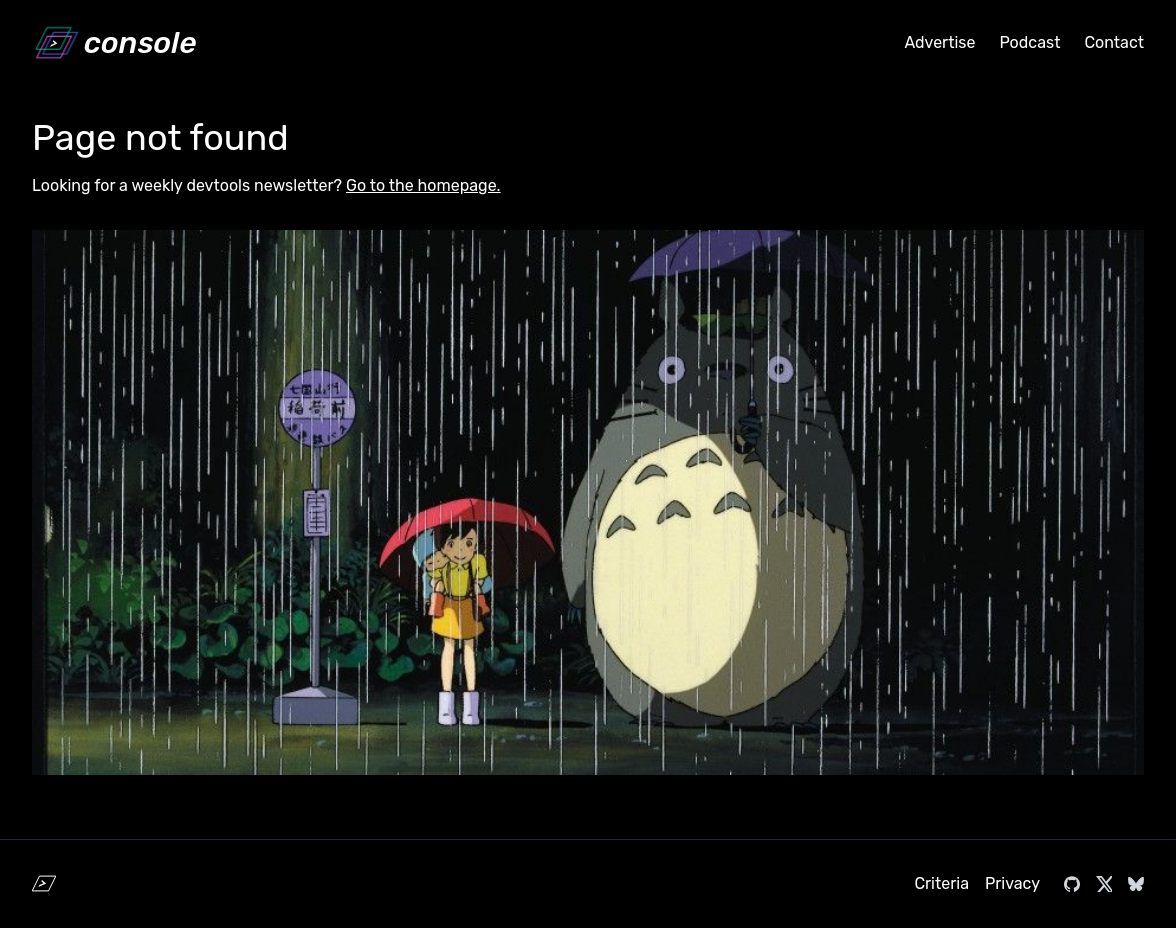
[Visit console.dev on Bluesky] (1136, 884)
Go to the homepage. (423, 185)
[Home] (114, 43)
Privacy (1012, 883)
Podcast (1029, 42)
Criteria (941, 883)
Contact (1114, 42)
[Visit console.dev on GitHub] (1072, 884)
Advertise (939, 42)
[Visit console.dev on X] (1104, 884)
